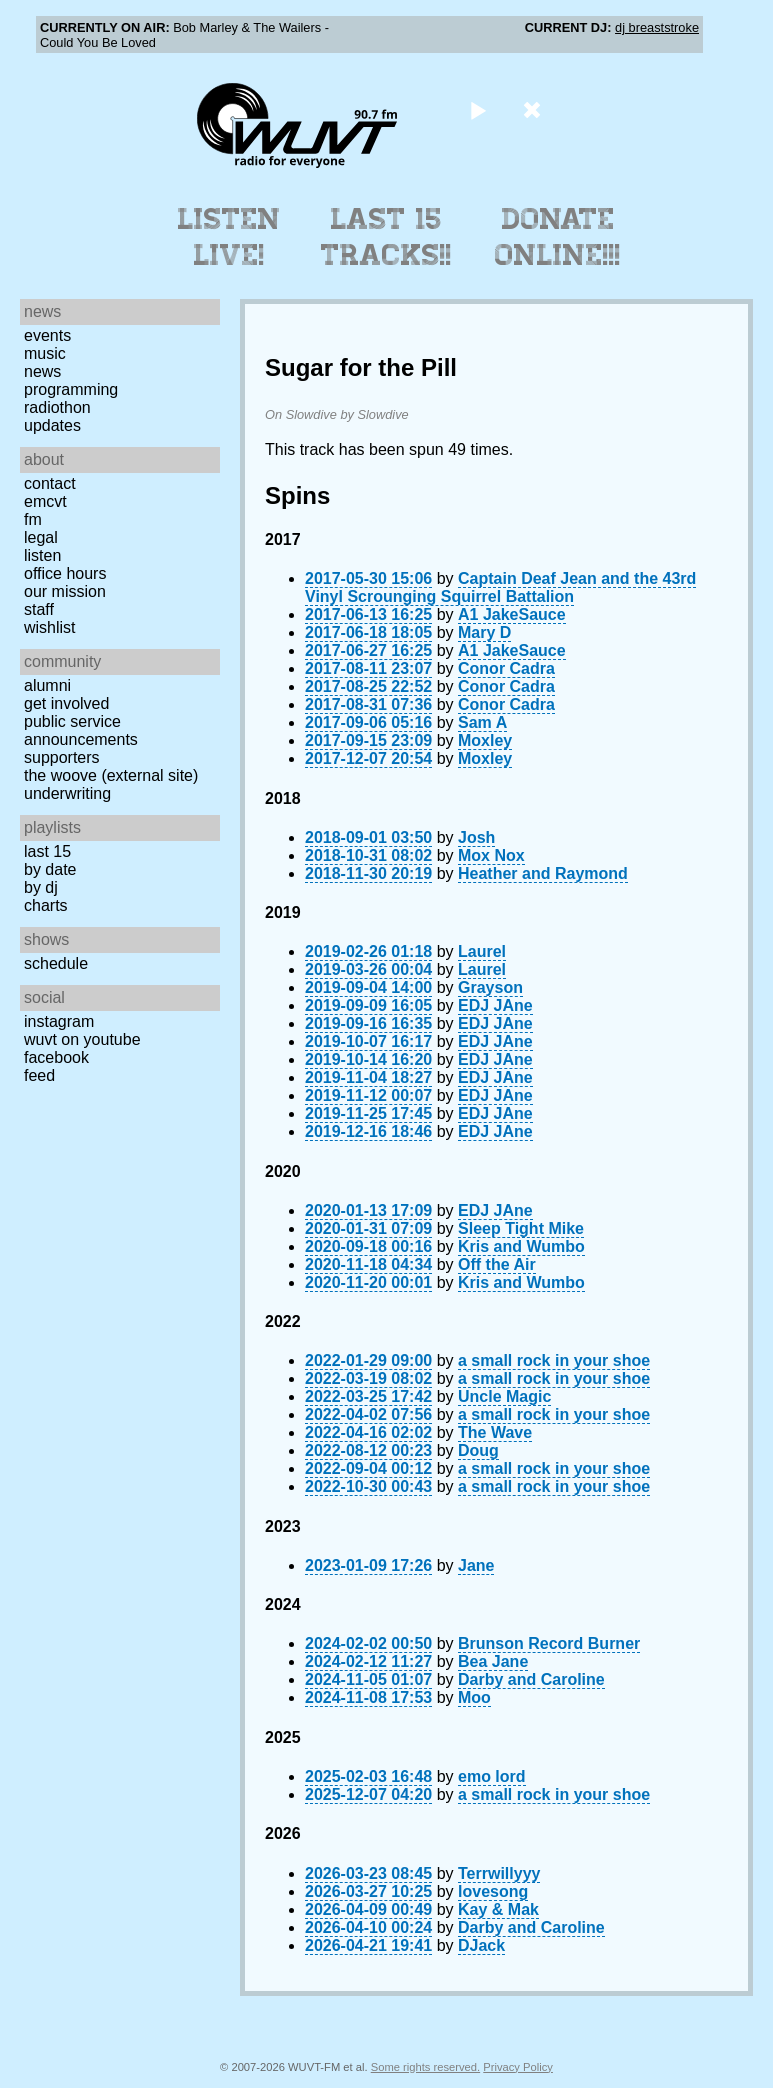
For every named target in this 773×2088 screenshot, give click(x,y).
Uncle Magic (504, 1396)
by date (50, 869)
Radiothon (57, 407)
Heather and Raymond (543, 873)
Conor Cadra (506, 668)
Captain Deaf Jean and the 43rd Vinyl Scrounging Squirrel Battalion (500, 587)
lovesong (493, 1891)
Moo (474, 1697)
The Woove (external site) (111, 775)
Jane (476, 1565)
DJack (481, 1945)
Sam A (482, 722)
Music (45, 353)
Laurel (482, 951)
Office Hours (65, 573)
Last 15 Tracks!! (386, 237)
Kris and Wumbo (521, 1246)
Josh (476, 837)
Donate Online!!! (558, 237)
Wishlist (50, 627)
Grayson (490, 987)
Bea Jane (493, 1661)
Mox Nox (491, 855)
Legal (41, 537)
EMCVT (45, 501)
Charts (46, 905)
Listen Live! (229, 237)
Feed (39, 1075)
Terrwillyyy (499, 1873)
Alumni (47, 685)
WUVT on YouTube (82, 1039)
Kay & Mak (498, 1909)
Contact (50, 483)
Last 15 (47, 851)
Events (47, 335)
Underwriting (67, 793)
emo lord (492, 1776)
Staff (39, 609)
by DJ (41, 887)
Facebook (56, 1057)
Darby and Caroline (531, 1679)
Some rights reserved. (425, 2067)
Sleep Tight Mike (521, 1228)
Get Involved (66, 703)
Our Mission (65, 591)
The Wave (495, 1432)
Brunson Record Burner (549, 1643)
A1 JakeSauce (512, 614)
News (42, 371)
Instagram (59, 1021)
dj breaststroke (657, 27)
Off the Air (497, 1264)
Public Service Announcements (81, 730)
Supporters (62, 757)
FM (33, 519)
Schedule (56, 963)
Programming (71, 389)
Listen (42, 555)
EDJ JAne (495, 1005)
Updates (52, 425)
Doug (478, 1450)
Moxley (485, 740)
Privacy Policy (518, 2067)
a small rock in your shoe (554, 1360)
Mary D (484, 632)
